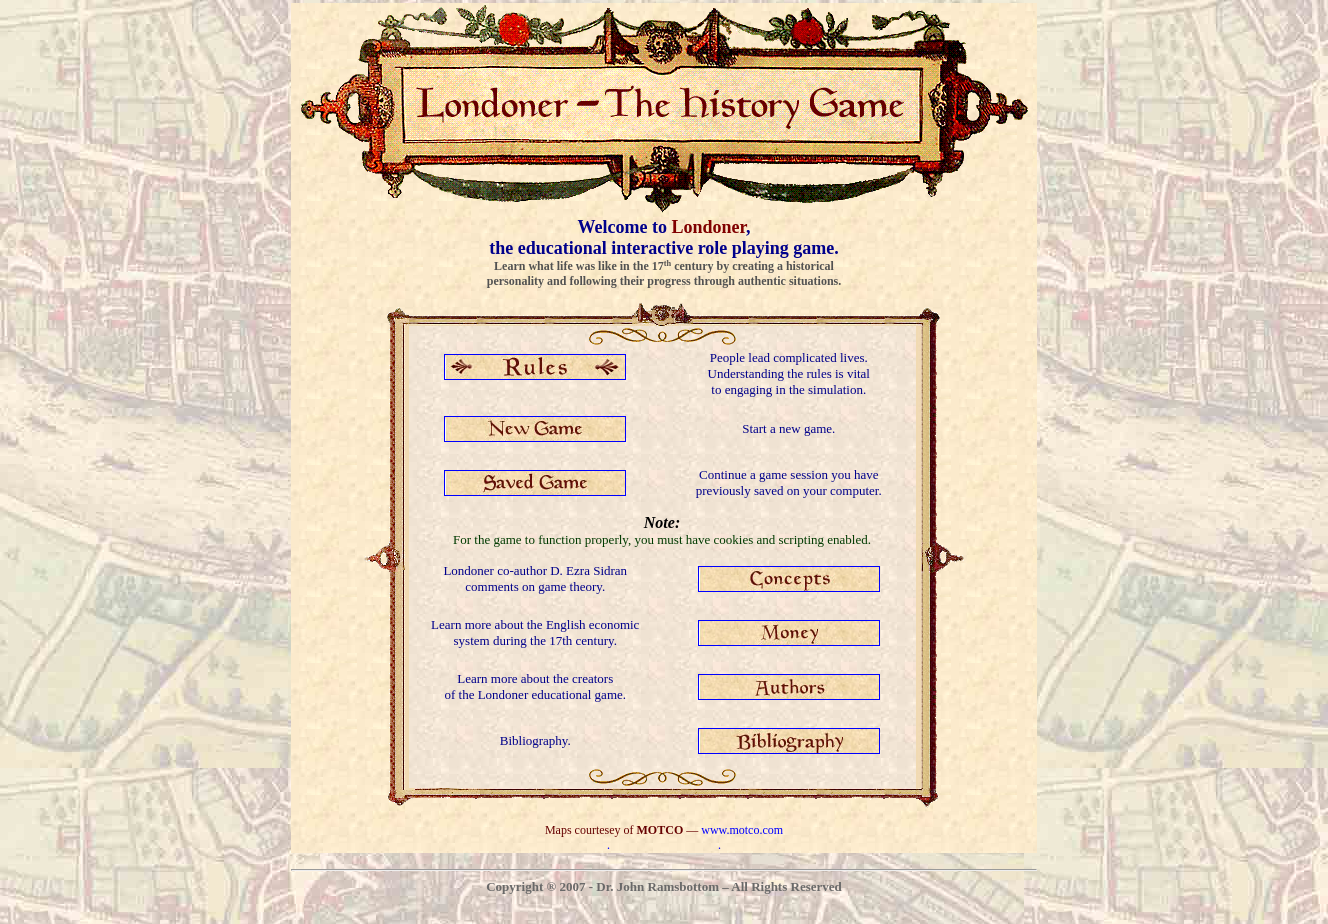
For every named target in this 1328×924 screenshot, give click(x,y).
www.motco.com (742, 830)
